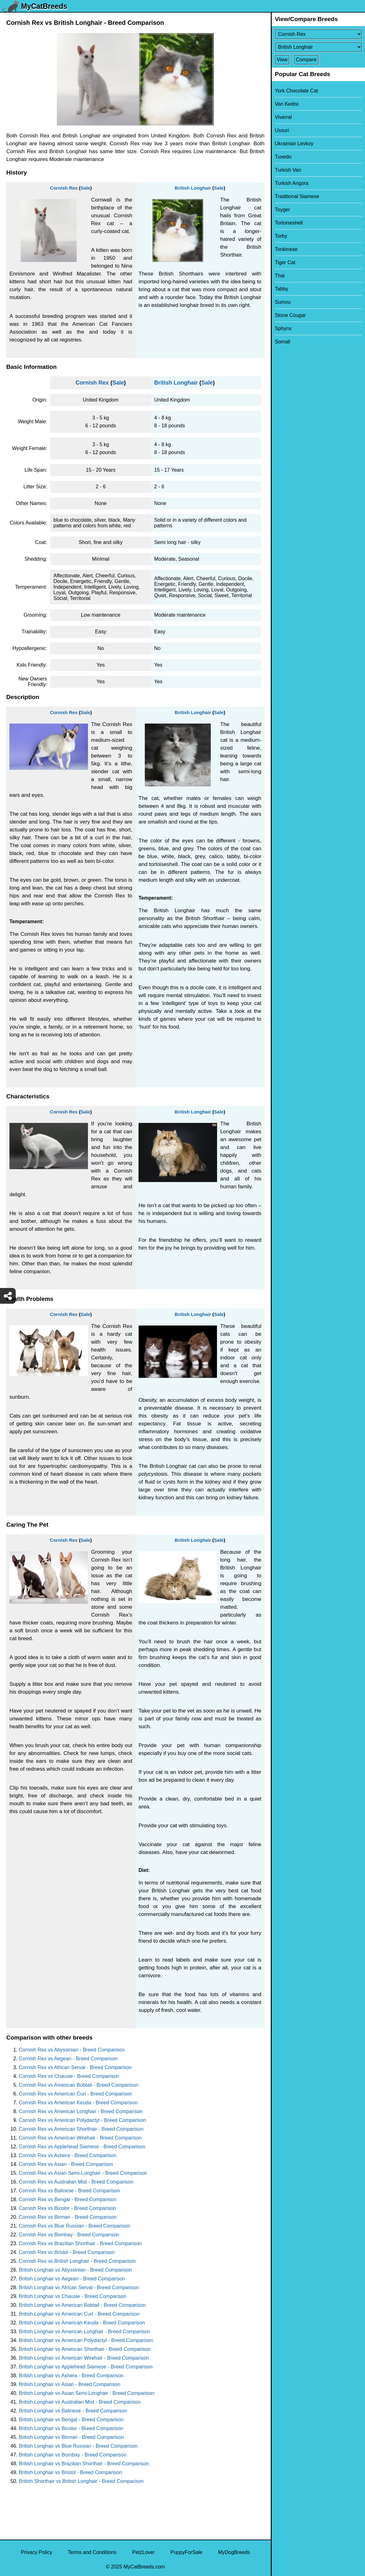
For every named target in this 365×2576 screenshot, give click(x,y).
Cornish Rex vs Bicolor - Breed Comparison (67, 2208)
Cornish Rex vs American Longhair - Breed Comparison (81, 2111)
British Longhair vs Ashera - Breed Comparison (71, 2375)
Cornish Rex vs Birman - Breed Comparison (68, 2217)
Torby (281, 236)
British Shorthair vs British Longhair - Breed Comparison (81, 2481)
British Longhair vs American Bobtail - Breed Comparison (82, 2305)
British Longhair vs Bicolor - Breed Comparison (71, 2428)
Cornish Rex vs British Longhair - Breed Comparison (77, 2261)
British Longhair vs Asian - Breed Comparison (69, 2384)
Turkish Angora (291, 183)
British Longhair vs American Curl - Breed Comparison (79, 2314)
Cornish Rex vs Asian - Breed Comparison (66, 2164)
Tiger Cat (285, 262)
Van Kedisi (286, 104)
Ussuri (282, 130)
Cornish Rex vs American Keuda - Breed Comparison (78, 2102)
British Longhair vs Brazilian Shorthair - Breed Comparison (84, 2463)
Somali (282, 341)
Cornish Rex (64, 188)
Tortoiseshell (289, 222)
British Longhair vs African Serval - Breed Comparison (79, 2287)
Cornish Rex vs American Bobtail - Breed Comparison (79, 2085)
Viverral (283, 117)
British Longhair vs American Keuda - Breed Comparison (82, 2322)
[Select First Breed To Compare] (318, 34)
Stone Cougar (290, 315)
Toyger (282, 209)
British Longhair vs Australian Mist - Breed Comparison (80, 2402)
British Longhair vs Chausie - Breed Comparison (72, 2296)
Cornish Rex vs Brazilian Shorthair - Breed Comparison (80, 2243)
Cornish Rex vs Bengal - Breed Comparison (67, 2199)
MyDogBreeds (234, 2552)
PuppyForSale (186, 2552)
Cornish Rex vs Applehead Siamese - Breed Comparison (82, 2146)
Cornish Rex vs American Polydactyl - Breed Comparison (82, 2120)
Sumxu (283, 302)
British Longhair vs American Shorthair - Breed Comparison (85, 2349)
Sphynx (283, 328)
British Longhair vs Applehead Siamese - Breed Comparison (86, 2366)
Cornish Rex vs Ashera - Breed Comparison (67, 2155)
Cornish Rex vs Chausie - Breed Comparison (69, 2076)
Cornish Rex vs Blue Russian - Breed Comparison (74, 2226)
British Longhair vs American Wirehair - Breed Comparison (84, 2358)
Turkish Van (288, 170)
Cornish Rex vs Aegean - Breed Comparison (68, 2058)
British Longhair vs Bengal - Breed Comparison (71, 2419)
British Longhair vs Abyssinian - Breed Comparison (75, 2270)
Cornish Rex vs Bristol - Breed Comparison (67, 2252)
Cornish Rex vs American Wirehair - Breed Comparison (80, 2137)
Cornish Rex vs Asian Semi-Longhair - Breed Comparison (83, 2173)
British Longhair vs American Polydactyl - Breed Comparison (86, 2340)
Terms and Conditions (92, 2552)
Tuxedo (283, 156)
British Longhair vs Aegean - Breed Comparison (72, 2278)
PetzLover (143, 2552)
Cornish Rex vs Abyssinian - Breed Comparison (72, 2049)
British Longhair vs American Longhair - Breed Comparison (84, 2331)
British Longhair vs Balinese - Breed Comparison (73, 2410)
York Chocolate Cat (296, 90)
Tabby (281, 288)
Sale (85, 188)
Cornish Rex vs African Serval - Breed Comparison (75, 2067)
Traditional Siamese (297, 196)
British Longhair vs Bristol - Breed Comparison (70, 2472)
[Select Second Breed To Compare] (318, 47)
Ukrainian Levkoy (294, 143)
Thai (280, 275)
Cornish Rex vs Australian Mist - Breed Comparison (76, 2182)
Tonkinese (286, 249)
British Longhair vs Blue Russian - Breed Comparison (78, 2446)
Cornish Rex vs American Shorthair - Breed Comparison (81, 2129)
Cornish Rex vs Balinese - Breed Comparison (69, 2190)
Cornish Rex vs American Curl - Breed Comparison (75, 2093)
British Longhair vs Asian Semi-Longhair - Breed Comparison (86, 2393)
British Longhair (193, 188)
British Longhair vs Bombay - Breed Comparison (72, 2454)
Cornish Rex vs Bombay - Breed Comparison (69, 2234)
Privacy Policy (36, 2552)
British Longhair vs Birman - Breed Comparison (71, 2437)
